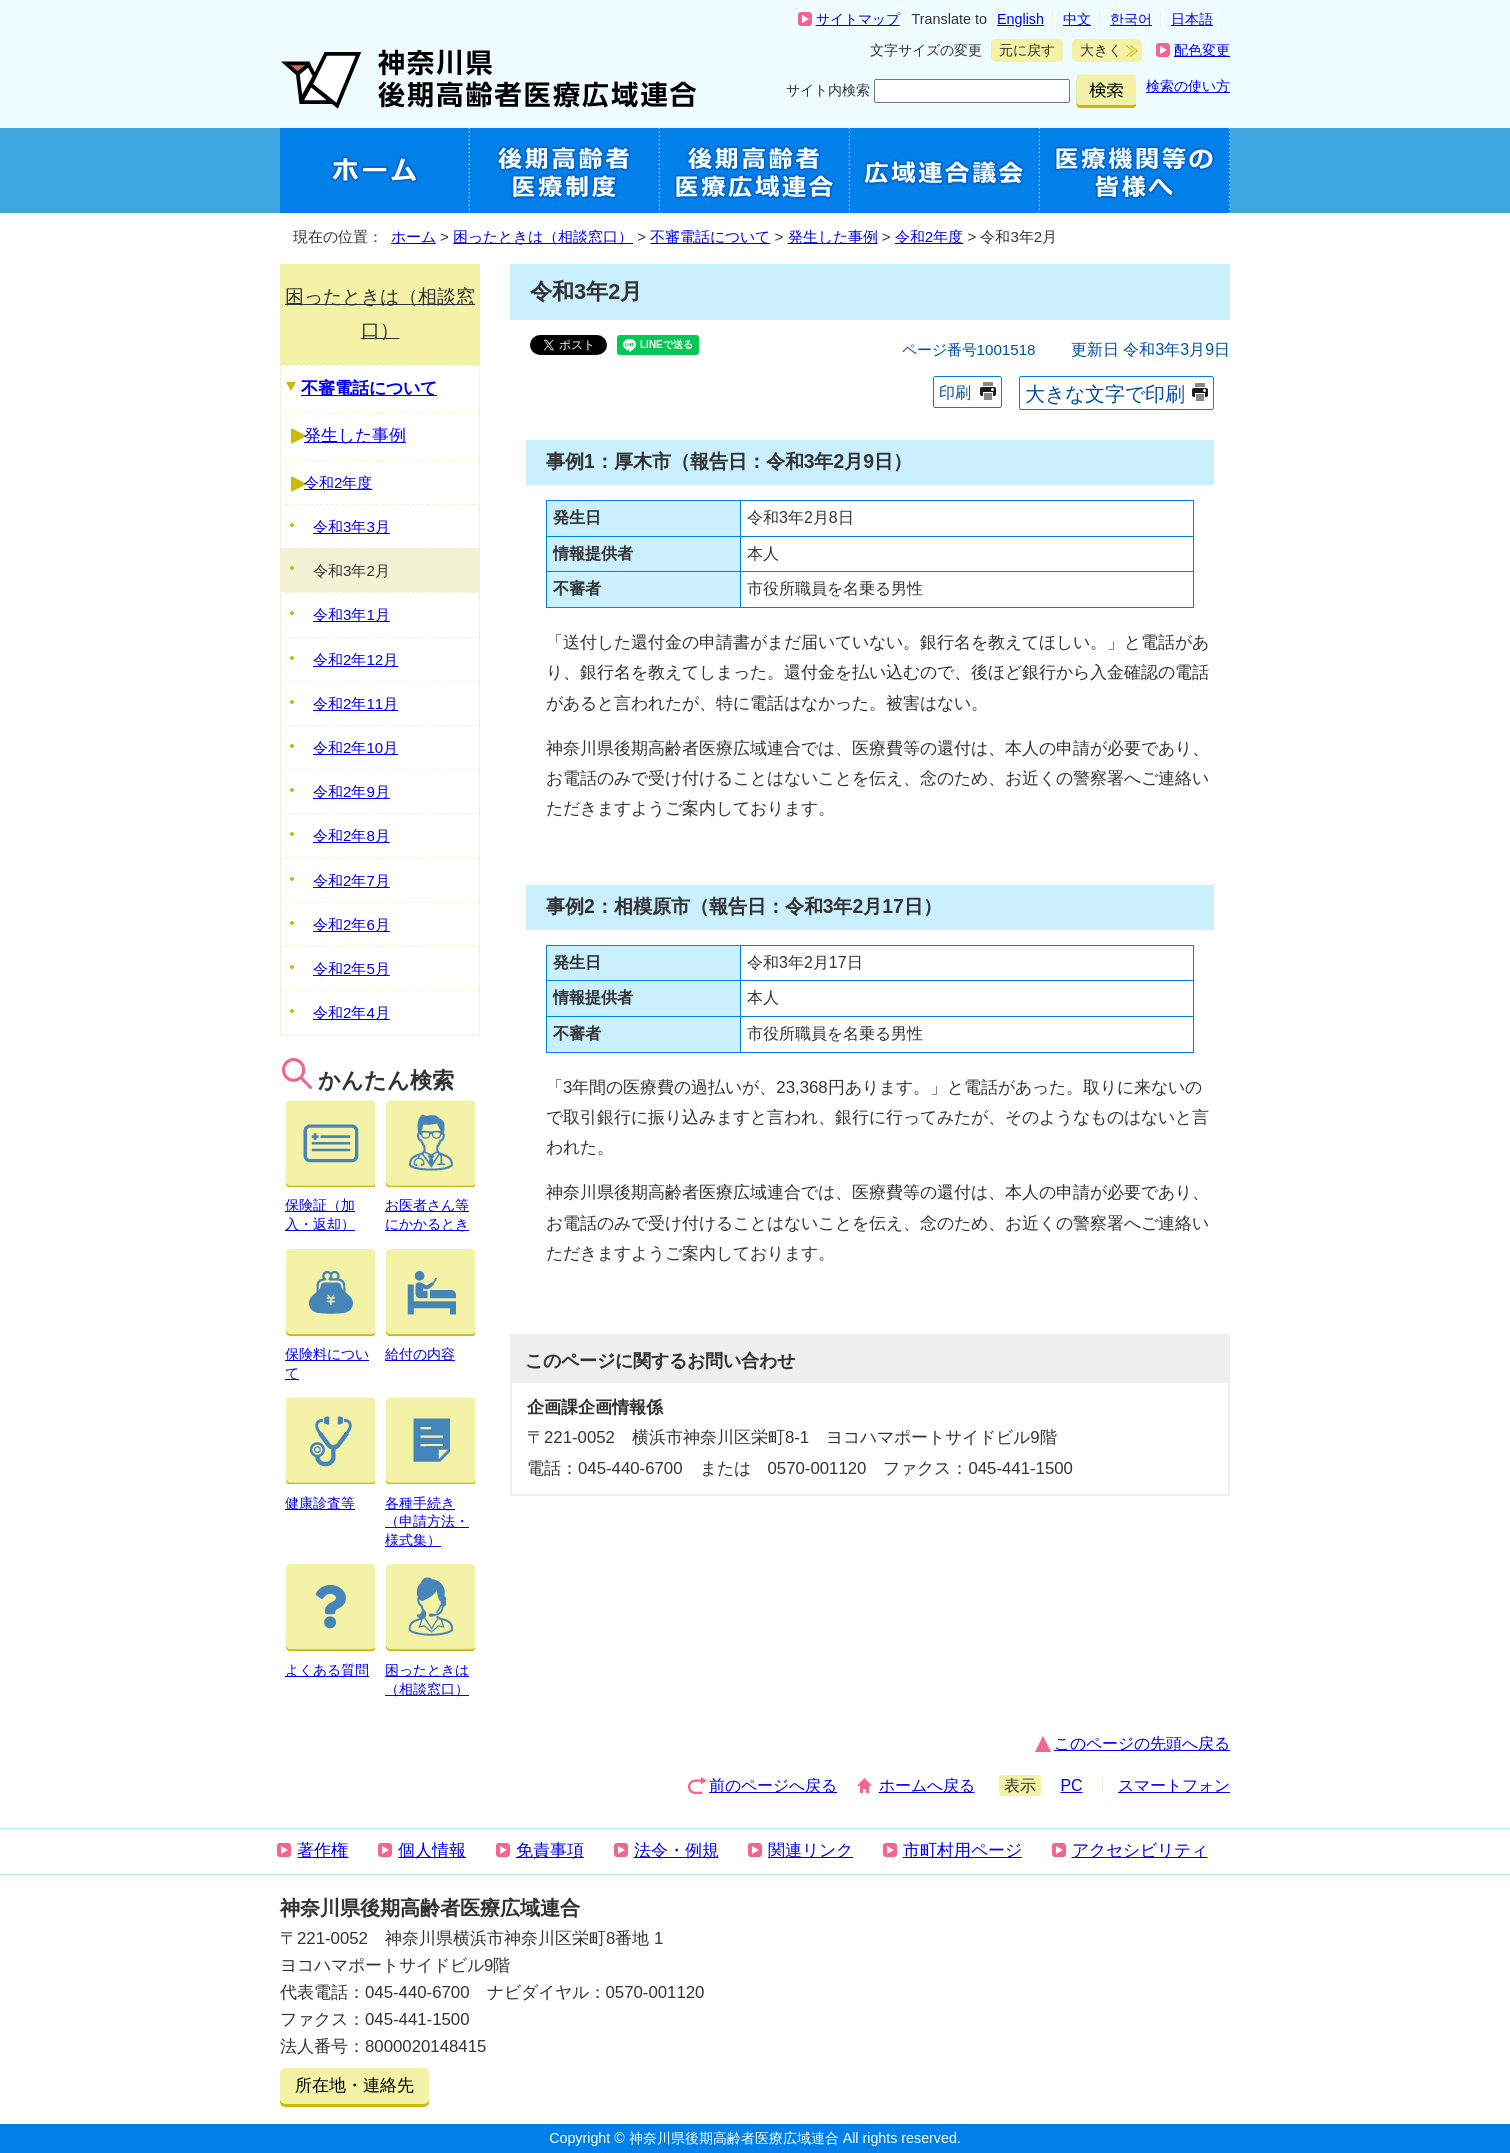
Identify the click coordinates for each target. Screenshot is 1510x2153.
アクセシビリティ (1140, 1850)
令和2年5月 (351, 968)
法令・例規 (676, 1850)
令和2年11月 (355, 703)
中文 (1077, 19)
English (1020, 19)
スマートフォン (1174, 1785)
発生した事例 (833, 236)
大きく (1097, 50)
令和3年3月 (351, 526)
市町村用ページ (962, 1850)
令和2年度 (929, 236)
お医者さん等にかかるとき (430, 1205)
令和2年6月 (351, 924)
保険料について (330, 1354)
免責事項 (550, 1850)
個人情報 (432, 1850)
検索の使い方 (1188, 86)
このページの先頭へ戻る (1142, 1743)
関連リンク (810, 1850)
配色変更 (1202, 50)
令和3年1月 (351, 614)
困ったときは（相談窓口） (543, 236)
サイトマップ (858, 19)
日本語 (1192, 19)
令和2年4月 (351, 1012)
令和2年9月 (351, 791)
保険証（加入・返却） (330, 1205)
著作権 (322, 1850)
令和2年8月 (351, 835)
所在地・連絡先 (354, 2085)
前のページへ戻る (773, 1785)
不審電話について (710, 236)
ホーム (413, 236)
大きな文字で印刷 (1105, 394)
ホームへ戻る (927, 1785)
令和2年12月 (355, 659)
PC (1071, 1785)
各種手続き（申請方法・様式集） (430, 1512)
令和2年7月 (351, 880)
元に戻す (1023, 50)
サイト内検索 (828, 90)
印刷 (955, 392)
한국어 (1131, 19)
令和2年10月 (355, 747)
